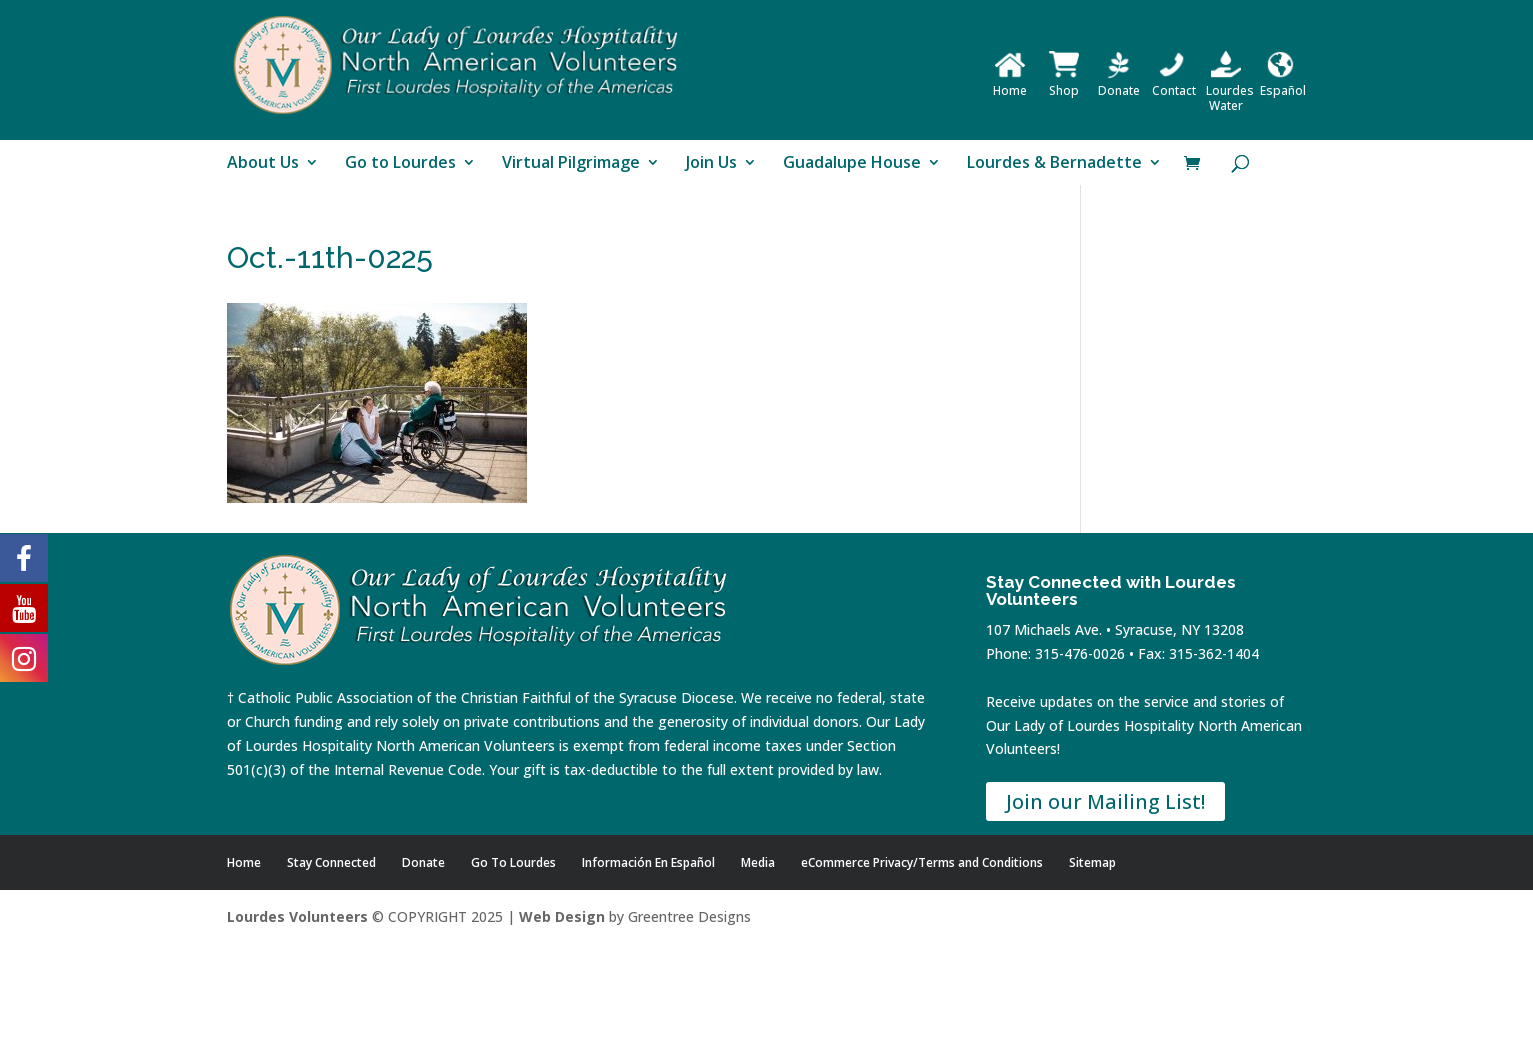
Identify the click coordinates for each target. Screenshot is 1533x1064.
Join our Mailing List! (1105, 801)
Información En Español (648, 862)
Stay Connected (331, 862)
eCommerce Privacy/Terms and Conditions (922, 862)
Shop (1064, 83)
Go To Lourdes (513, 862)
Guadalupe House (852, 164)
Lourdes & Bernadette (1054, 164)
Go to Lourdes (400, 164)
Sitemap (1092, 862)
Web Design (562, 916)
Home (1010, 83)
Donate (1119, 83)
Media (758, 862)
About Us (263, 164)
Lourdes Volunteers (297, 916)
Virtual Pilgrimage (571, 164)
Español (1283, 83)
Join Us (711, 164)
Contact (1174, 83)
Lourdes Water (1230, 90)
